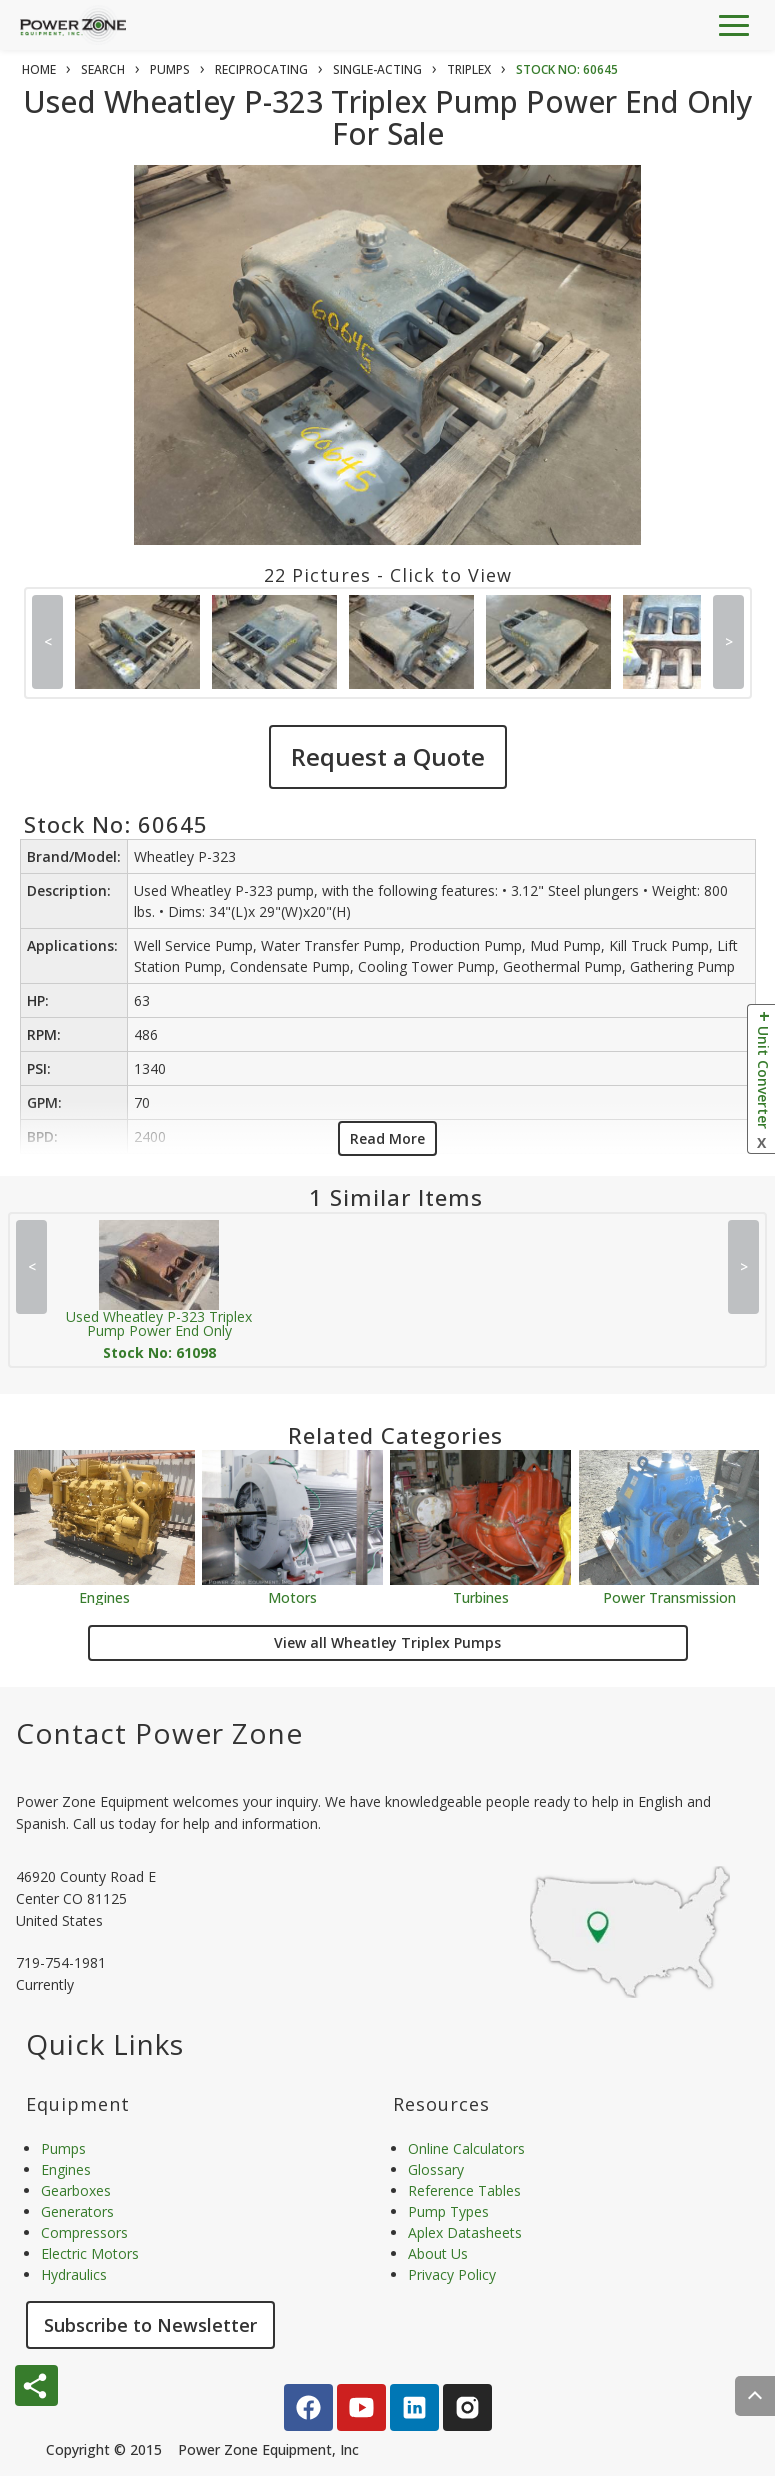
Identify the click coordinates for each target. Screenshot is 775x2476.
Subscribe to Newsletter (150, 2325)
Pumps (63, 2148)
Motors (292, 1596)
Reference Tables (464, 2190)
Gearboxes (76, 2190)
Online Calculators (466, 2148)
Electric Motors (90, 2253)
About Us (438, 2253)
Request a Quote (388, 756)
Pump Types (448, 2211)
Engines (104, 1596)
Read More (387, 1138)
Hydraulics (74, 2274)
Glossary (436, 2169)
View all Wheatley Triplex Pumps (387, 1642)
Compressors (84, 2232)
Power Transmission (669, 1596)
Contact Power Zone (159, 1733)
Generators (77, 2211)
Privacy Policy (452, 2274)
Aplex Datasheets (465, 2232)
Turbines (481, 1596)
